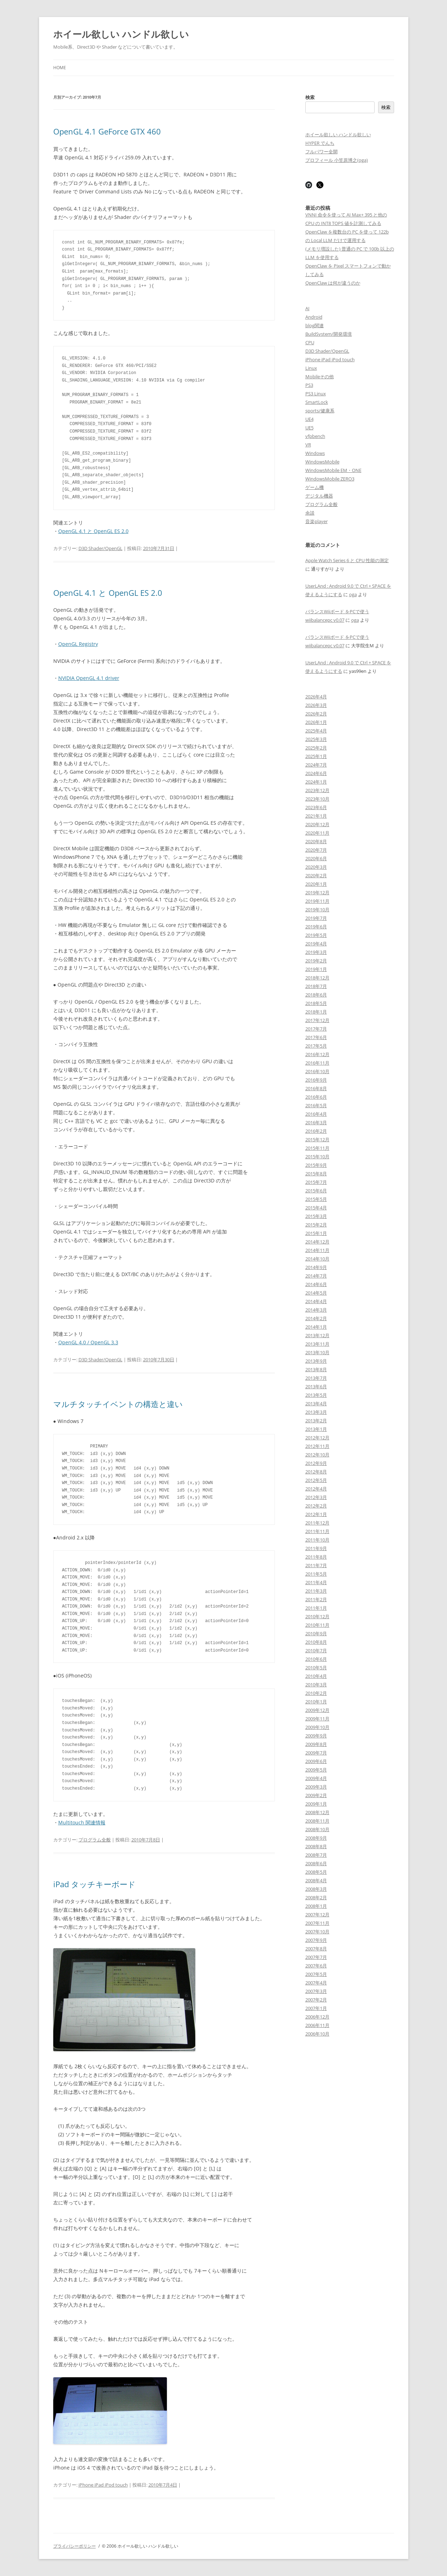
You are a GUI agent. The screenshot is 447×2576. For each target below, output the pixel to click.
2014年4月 (316, 1301)
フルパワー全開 (321, 151)
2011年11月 (317, 1531)
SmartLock (316, 402)
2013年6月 (316, 1386)
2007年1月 (316, 2008)
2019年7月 (316, 918)
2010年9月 (316, 1633)
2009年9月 (316, 1735)
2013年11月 (317, 1344)
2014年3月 (316, 1310)
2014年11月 (317, 1250)
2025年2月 (316, 748)
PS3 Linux (315, 393)
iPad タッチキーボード (94, 1884)
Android (313, 317)
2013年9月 (316, 1361)
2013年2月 (316, 1420)
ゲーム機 (314, 487)
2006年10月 (317, 2034)
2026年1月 (316, 722)
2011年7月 (316, 1565)
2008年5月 (316, 1872)
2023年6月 (316, 807)
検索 (310, 97)
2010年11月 (317, 1625)
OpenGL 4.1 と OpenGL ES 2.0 (93, 531)
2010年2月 (316, 1693)
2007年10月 (317, 1931)
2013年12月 (317, 1335)
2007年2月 (316, 1999)
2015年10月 (317, 1156)
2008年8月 (316, 1846)
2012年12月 (317, 1437)
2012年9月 (316, 1463)
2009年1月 (316, 1804)
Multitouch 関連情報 (81, 1822)
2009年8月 (316, 1744)
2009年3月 (316, 1787)
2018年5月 (316, 1003)
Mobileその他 (319, 376)
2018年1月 (316, 1012)
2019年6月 (316, 926)
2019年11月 (317, 901)
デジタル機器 (319, 496)
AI (307, 308)
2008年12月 (317, 1812)
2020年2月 (316, 875)
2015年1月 (316, 1233)
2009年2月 (316, 1795)
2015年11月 (317, 1148)
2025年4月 (316, 730)
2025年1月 (316, 756)
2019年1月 (316, 969)
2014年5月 (316, 1293)
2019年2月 (316, 960)
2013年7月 (316, 1378)
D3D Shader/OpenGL (100, 548)
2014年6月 (316, 1284)
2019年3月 (316, 952)
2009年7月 (316, 1753)
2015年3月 (316, 1216)
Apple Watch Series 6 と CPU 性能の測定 (347, 560)
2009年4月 (316, 1778)
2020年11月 (317, 833)
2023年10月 (317, 799)
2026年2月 (316, 713)
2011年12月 (317, 1523)
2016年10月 (317, 1071)
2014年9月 (316, 1267)
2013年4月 (316, 1403)
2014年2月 (316, 1318)
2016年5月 (316, 1105)
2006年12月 (317, 2017)
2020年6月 (316, 858)
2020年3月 (316, 867)
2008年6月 (316, 1863)
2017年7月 (316, 1029)
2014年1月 (316, 1327)
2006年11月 (317, 2025)
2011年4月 (316, 1582)
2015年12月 (317, 1139)
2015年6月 (316, 1190)
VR (308, 444)
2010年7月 (316, 1650)
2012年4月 (316, 1488)
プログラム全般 (94, 1839)
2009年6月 (316, 1761)
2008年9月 (316, 1838)
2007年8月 (316, 1948)
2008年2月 (316, 1897)
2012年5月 (316, 1480)
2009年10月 (317, 1727)
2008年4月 (316, 1880)
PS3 (309, 385)
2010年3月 (316, 1684)
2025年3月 (316, 739)
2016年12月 (317, 1054)
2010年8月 (316, 1642)
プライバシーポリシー (74, 2546)
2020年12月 (317, 824)
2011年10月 (317, 1540)
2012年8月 (316, 1471)
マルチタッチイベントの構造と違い (118, 1404)
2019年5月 (316, 935)
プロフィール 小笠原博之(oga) (336, 160)
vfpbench (315, 436)
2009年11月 (317, 1718)
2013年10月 (317, 1352)
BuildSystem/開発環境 (328, 334)
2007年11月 (317, 1923)
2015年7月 (316, 1182)
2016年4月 (316, 1114)
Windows (315, 453)
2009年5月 (316, 1770)
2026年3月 (316, 705)
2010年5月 (316, 1667)
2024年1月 (316, 782)
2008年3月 (316, 1889)
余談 (310, 513)
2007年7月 (316, 1957)
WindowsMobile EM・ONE (333, 470)
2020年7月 (316, 850)
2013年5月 (316, 1395)
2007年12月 (317, 1914)
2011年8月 (316, 1557)
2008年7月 (316, 1855)
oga (353, 594)
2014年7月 (316, 1276)
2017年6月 (316, 1037)
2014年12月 (317, 1241)
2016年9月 (316, 1080)
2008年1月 (316, 1906)
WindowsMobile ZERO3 (329, 479)
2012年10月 (317, 1454)
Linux (311, 368)
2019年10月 (317, 909)
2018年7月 (316, 986)
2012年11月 (317, 1446)
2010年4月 (316, 1676)
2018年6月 (316, 995)
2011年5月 (316, 1574)
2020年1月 (316, 884)
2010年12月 (317, 1616)
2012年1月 (316, 1514)
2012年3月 (316, 1497)
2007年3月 (316, 1991)
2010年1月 (316, 1701)
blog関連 (314, 325)
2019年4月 (316, 943)
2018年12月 (317, 977)
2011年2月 (316, 1599)
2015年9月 (316, 1165)
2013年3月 (316, 1412)
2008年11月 (317, 1821)
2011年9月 (316, 1548)
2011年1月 (316, 1608)
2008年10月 (317, 1829)
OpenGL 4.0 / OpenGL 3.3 (88, 1342)
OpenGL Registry (78, 644)
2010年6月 (316, 1659)
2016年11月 (317, 1063)
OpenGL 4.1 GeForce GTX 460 (107, 131)
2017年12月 (317, 1020)
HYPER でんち (319, 143)
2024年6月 (316, 773)
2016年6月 (316, 1097)
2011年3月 (316, 1591)
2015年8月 (316, 1173)
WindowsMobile (322, 461)
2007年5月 (316, 1974)
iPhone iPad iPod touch (103, 2485)
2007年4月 (316, 1982)
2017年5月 (316, 1046)
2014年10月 (317, 1259)
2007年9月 (316, 1940)
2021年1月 (316, 816)
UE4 (309, 419)
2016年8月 (316, 1088)
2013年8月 (316, 1369)
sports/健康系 (319, 410)
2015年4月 (316, 1207)
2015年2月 (316, 1224)
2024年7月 (316, 765)
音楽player (316, 521)
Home (59, 68)
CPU (309, 342)
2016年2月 (316, 1131)
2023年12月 (317, 790)
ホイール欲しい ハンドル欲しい (121, 34)
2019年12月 (317, 892)
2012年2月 (316, 1506)
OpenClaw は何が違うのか (332, 283)
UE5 (309, 427)
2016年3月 (316, 1122)
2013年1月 (316, 1429)
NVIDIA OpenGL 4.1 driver (88, 678)
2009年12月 (317, 1710)
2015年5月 (316, 1199)
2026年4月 (316, 696)
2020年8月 (316, 841)
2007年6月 (316, 1965)
